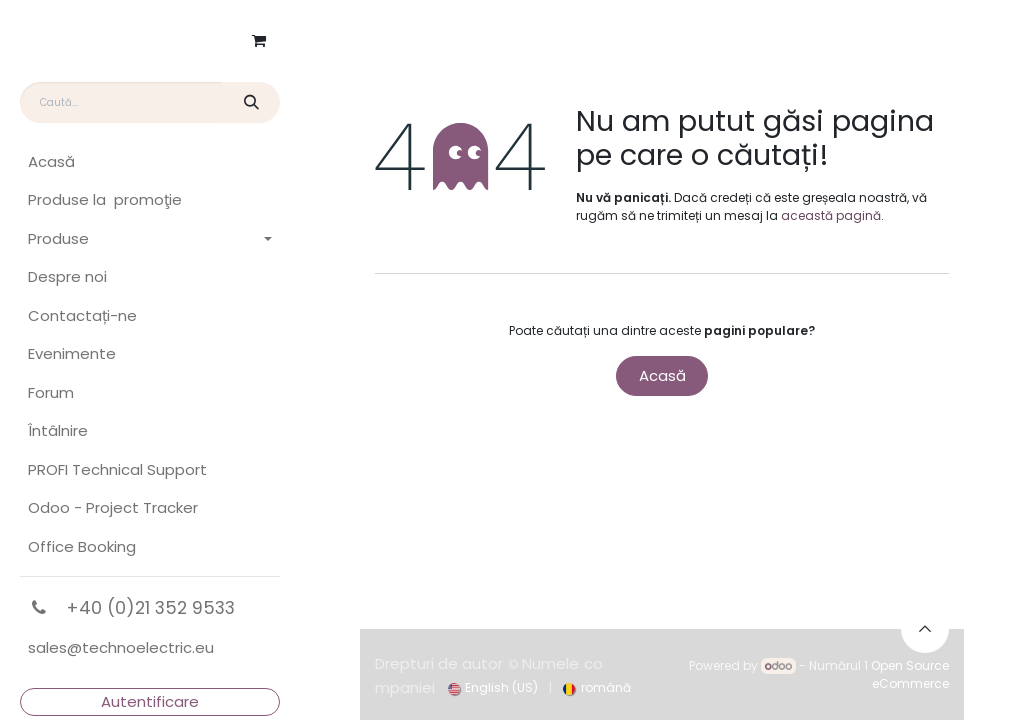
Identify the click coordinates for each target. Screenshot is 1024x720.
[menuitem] (150, 162)
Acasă (662, 375)
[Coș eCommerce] (259, 41)
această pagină (831, 215)
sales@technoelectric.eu (121, 647)
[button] (925, 629)
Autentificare (150, 701)
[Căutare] (250, 102)
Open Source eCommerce (910, 674)
